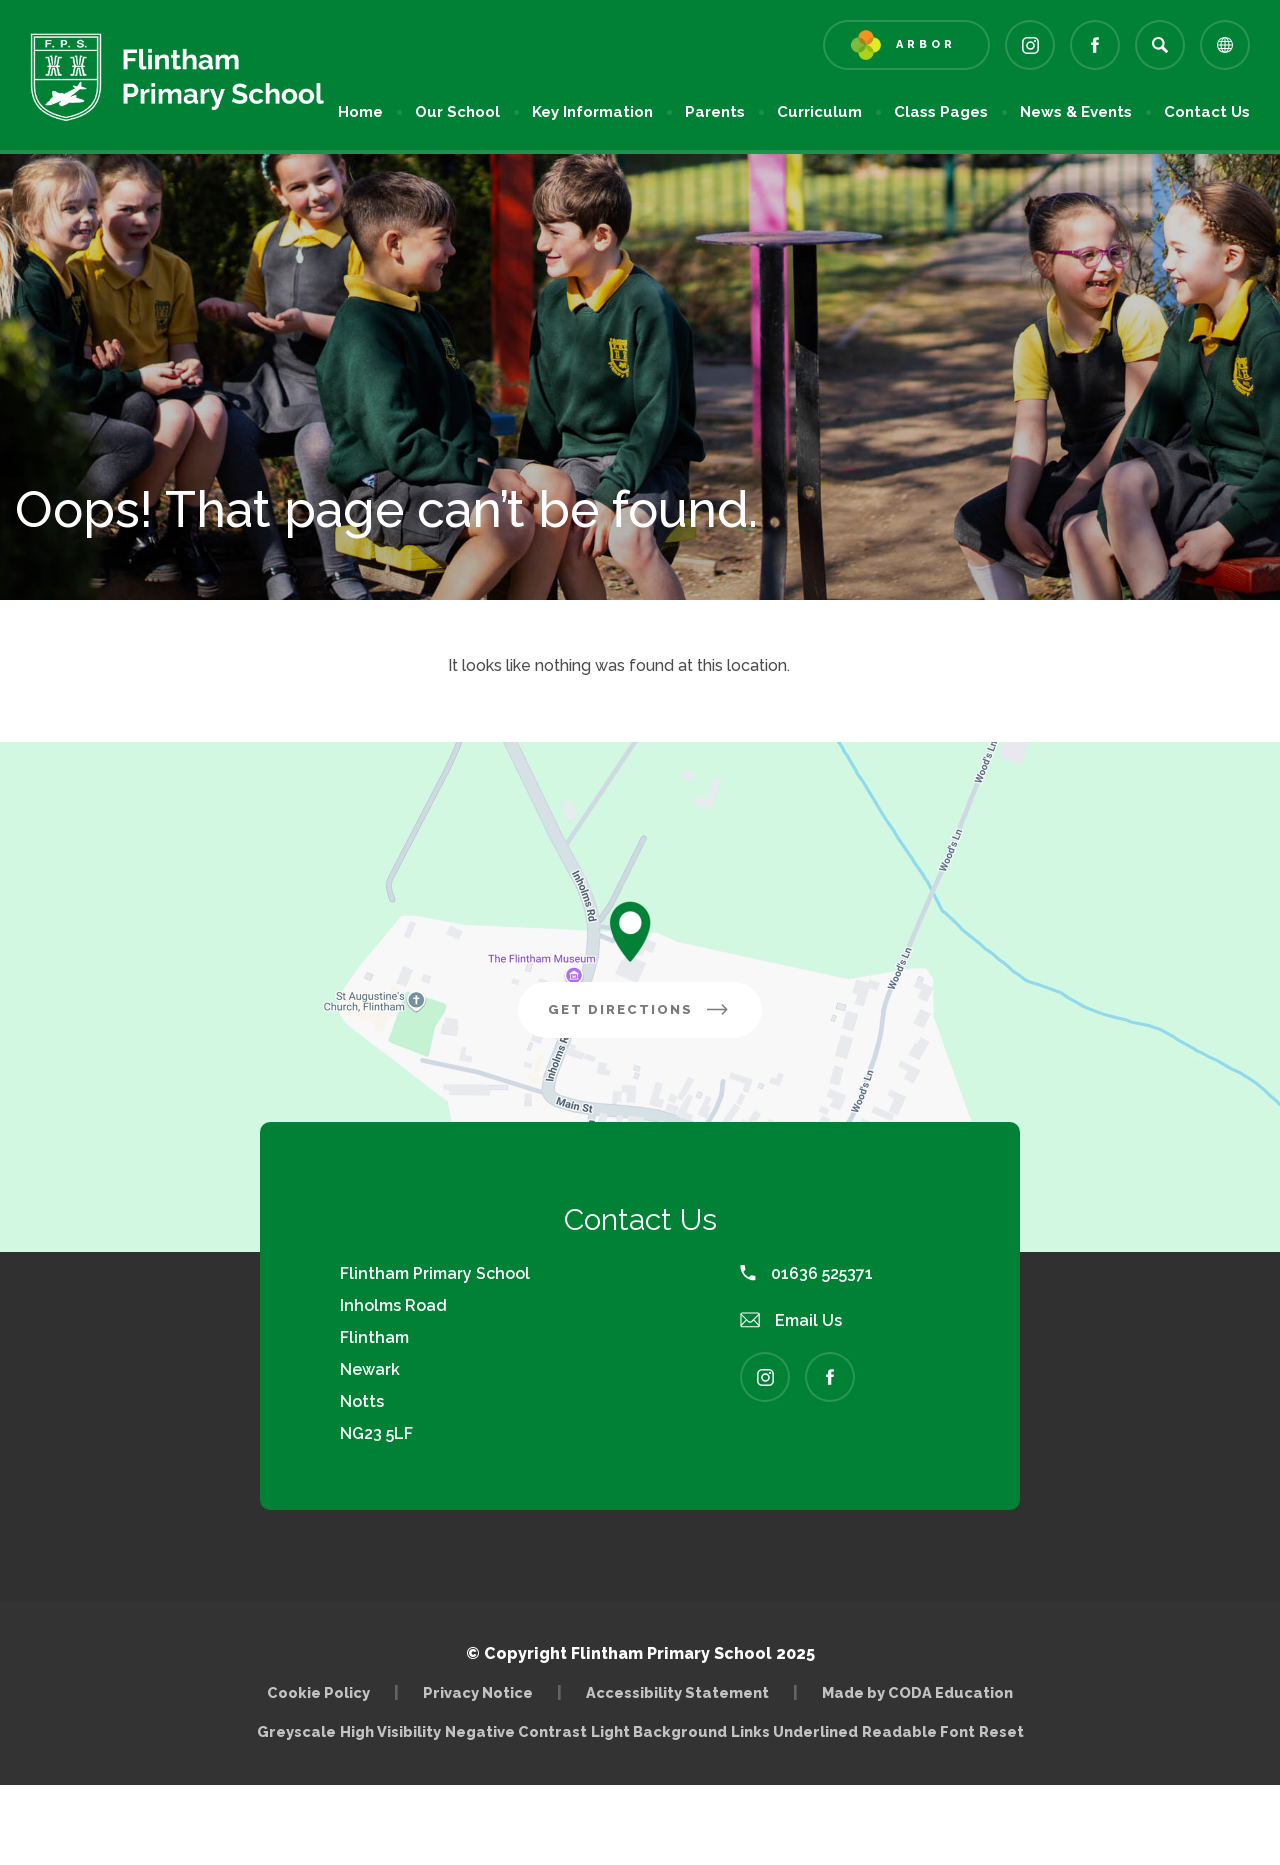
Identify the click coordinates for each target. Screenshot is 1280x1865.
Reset (1001, 1731)
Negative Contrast (516, 1731)
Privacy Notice (478, 1692)
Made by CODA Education (917, 1692)
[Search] (1160, 45)
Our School (457, 112)
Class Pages (941, 112)
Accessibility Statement (677, 1692)
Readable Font (918, 1731)
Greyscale (296, 1731)
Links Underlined (794, 1731)
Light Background (659, 1731)
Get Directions (655, 1017)
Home (360, 112)
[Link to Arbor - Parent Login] (906, 45)
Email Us (791, 1320)
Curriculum (819, 112)
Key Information (592, 112)
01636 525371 (806, 1273)
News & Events (1076, 112)
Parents (715, 112)
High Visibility (390, 1731)
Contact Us (1207, 112)
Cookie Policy (318, 1692)
